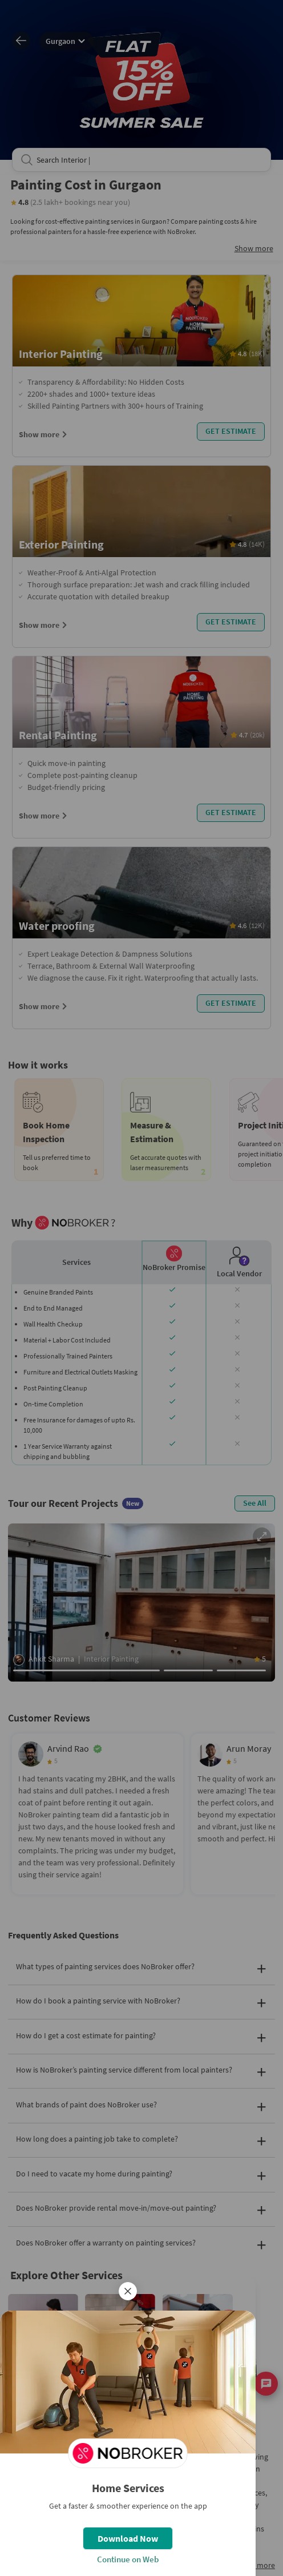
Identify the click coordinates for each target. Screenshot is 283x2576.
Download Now (128, 2538)
